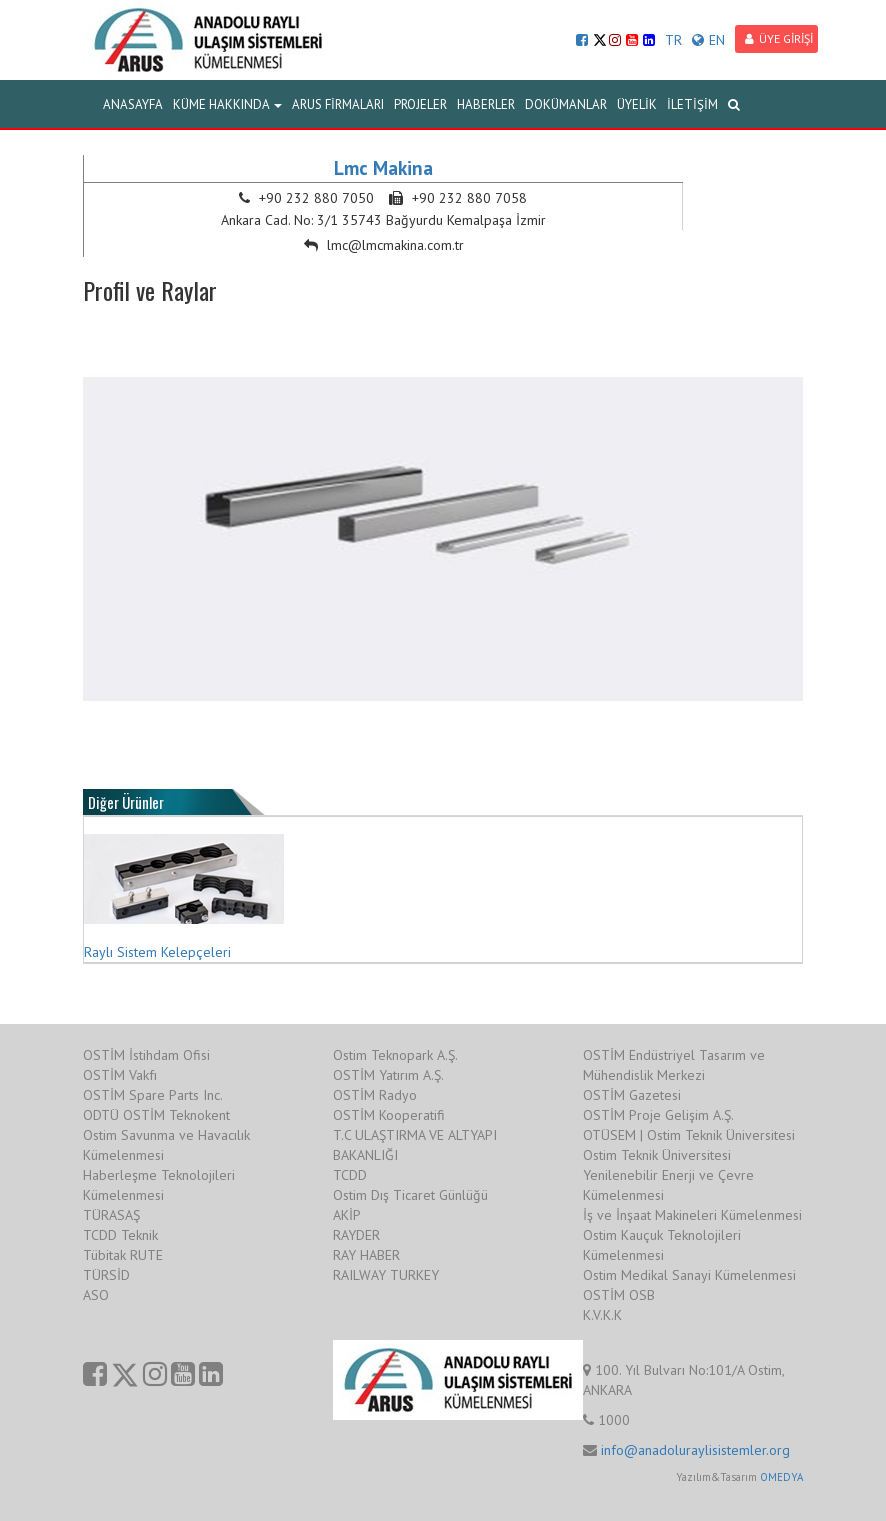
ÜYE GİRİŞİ (779, 38)
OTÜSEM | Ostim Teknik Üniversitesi (689, 1135)
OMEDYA (781, 1477)
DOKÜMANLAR (566, 104)
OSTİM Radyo (375, 1095)
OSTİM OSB (619, 1295)
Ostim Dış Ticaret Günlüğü (410, 1195)
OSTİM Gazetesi (632, 1095)
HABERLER (486, 104)
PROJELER (420, 104)
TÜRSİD (106, 1275)
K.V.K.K (602, 1315)
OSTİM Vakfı (120, 1075)
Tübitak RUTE (123, 1255)
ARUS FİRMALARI (338, 104)
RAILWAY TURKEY (386, 1275)
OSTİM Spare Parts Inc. (153, 1095)
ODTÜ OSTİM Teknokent (156, 1115)
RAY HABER (366, 1255)
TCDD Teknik (120, 1235)
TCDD (350, 1175)
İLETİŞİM (692, 104)
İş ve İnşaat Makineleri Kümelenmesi (692, 1215)
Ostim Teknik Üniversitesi (657, 1155)
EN (708, 40)
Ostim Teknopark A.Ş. (395, 1055)
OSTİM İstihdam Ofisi (146, 1055)
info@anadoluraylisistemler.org (695, 1450)
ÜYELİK (637, 104)
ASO (96, 1295)
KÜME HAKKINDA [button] (227, 104)
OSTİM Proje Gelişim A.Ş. (658, 1115)
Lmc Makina (383, 168)
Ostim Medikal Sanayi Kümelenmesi (689, 1275)
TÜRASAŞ (111, 1215)
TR (673, 40)
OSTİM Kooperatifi (389, 1115)
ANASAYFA (133, 104)
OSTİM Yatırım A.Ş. (388, 1075)
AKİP (347, 1215)
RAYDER (356, 1235)
